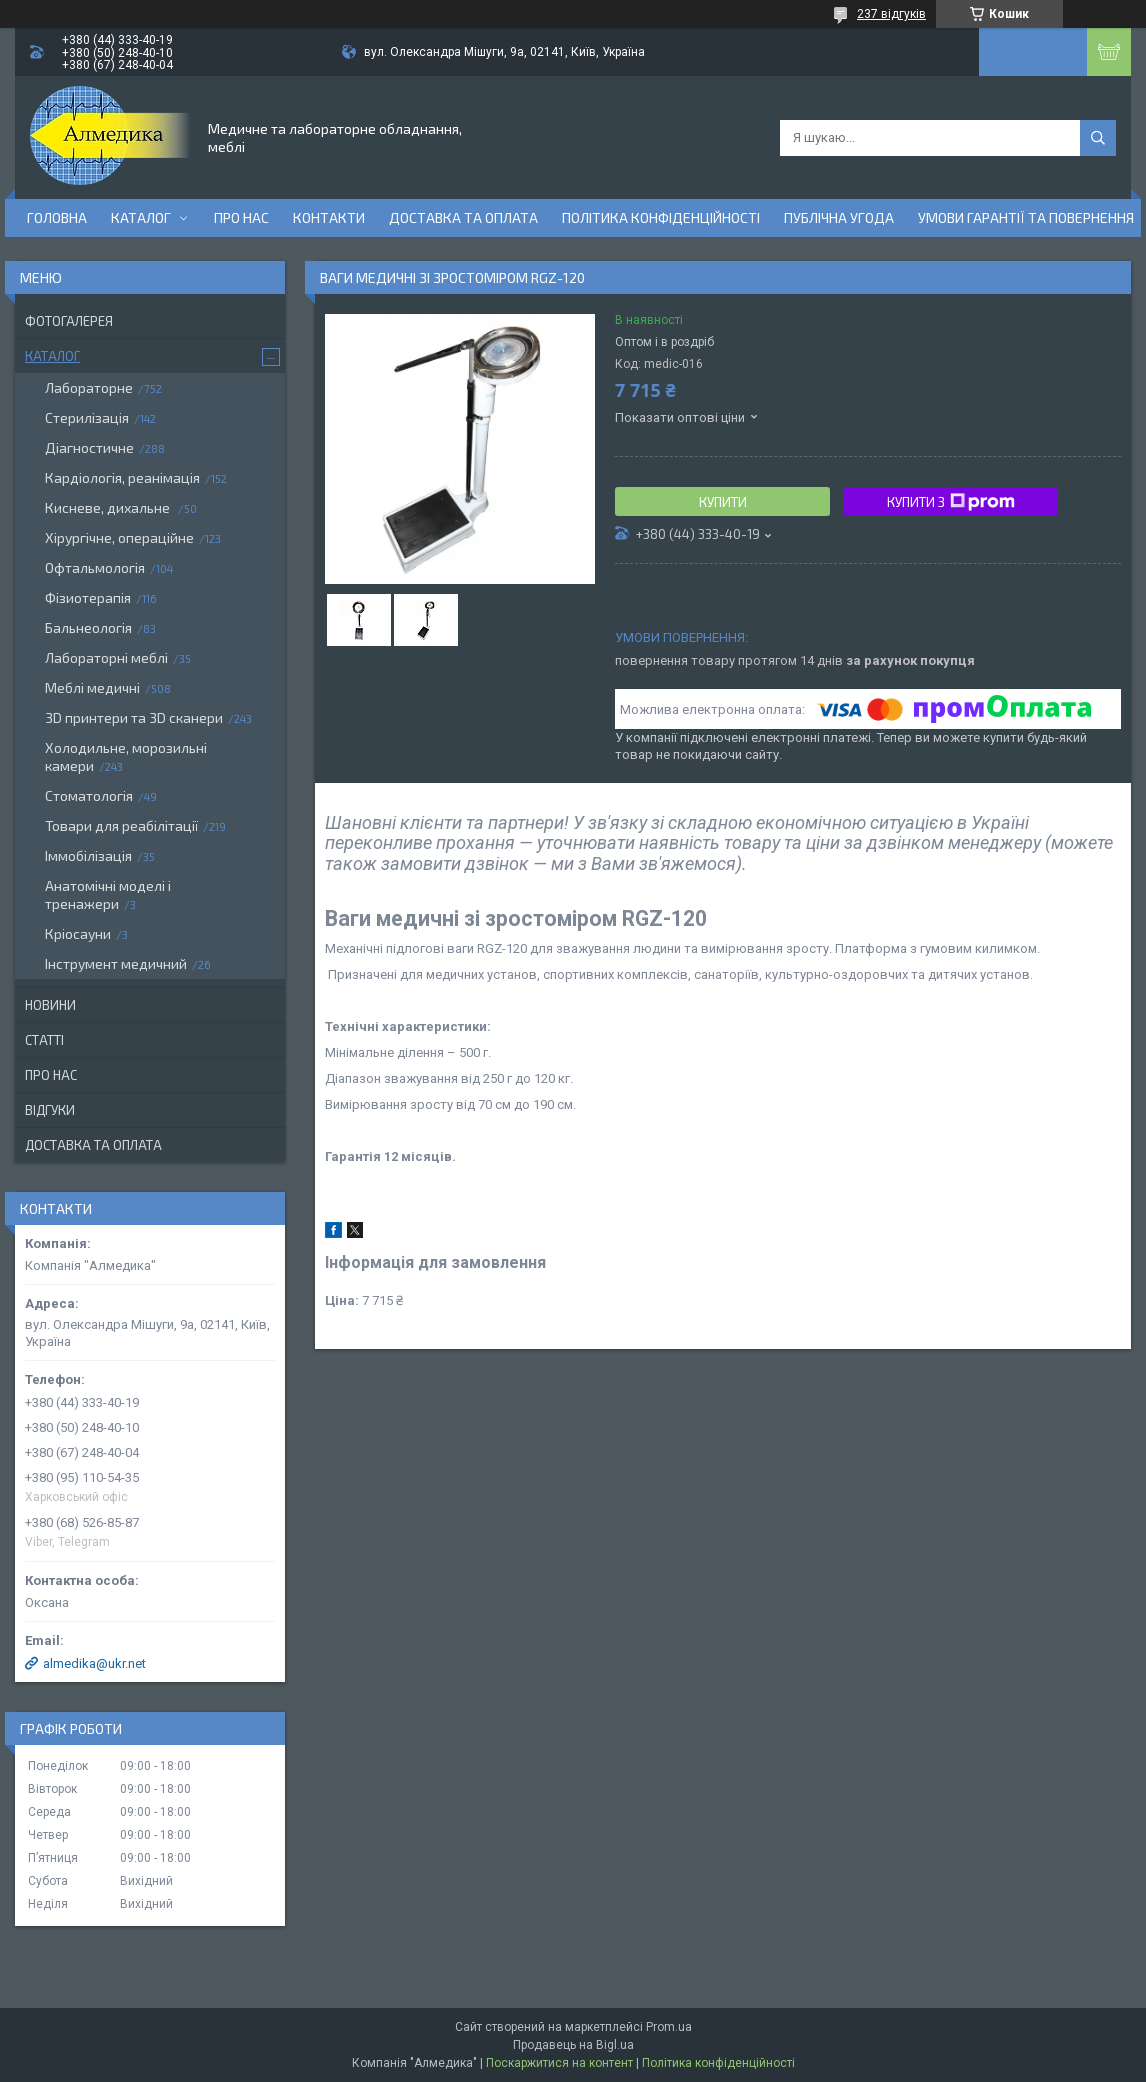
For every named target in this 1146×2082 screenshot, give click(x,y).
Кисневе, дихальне (109, 507)
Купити (723, 502)
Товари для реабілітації (121, 825)
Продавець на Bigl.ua (573, 2045)
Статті (44, 1040)
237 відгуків (891, 14)
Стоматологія (89, 795)
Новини (50, 1005)
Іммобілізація (88, 855)
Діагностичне (89, 447)
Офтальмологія (95, 567)
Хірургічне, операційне (119, 537)
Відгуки (50, 1110)
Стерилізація (87, 417)
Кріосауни (78, 933)
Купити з (951, 502)
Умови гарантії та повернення (1026, 217)
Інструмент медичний (116, 963)
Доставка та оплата (463, 217)
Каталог (141, 217)
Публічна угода (839, 217)
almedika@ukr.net (94, 1663)
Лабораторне (89, 387)
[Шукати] (1098, 138)
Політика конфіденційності (661, 217)
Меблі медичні (92, 687)
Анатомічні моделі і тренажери (108, 894)
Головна (57, 217)
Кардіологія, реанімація (122, 477)
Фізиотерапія (88, 597)
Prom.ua (669, 2027)
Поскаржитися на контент (559, 2063)
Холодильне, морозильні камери (126, 756)
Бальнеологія (88, 627)
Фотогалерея (69, 321)
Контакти (329, 217)
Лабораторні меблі (106, 657)
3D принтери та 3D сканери (134, 717)
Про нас (241, 217)
